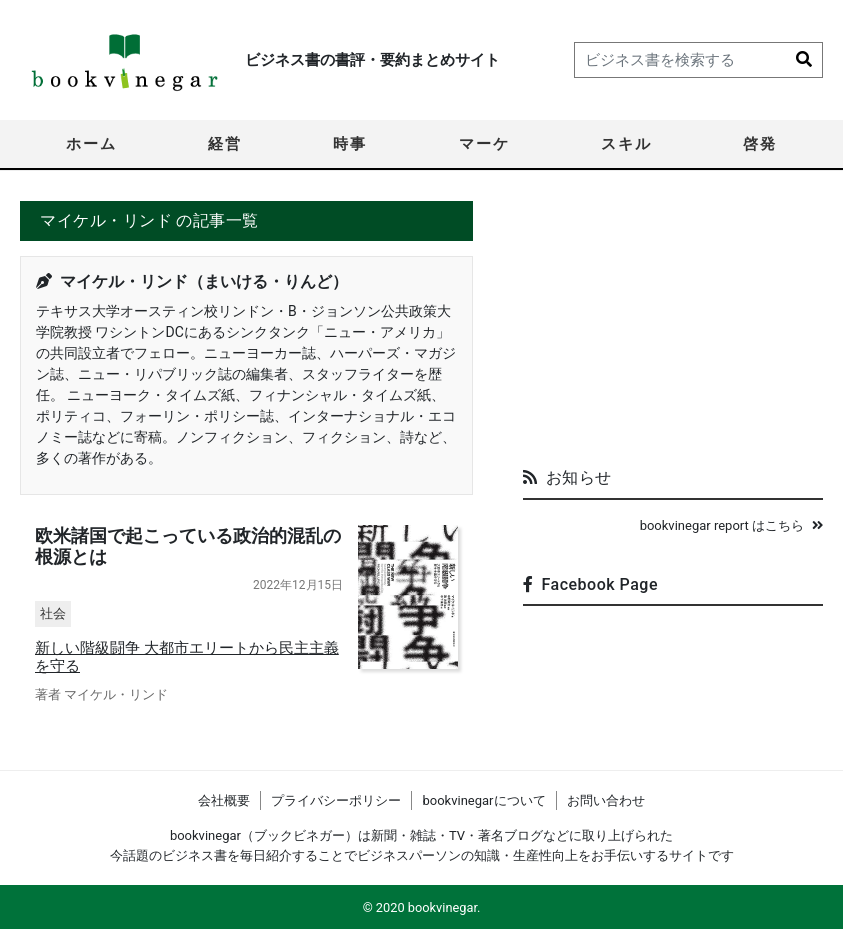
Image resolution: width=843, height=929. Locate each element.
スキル (626, 144)
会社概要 (224, 800)
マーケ (484, 144)
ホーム (91, 144)
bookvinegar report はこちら (731, 525)
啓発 (760, 144)
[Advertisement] (673, 326)
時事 (350, 144)
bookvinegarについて (483, 800)
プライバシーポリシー (336, 800)
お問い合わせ (606, 800)
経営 (225, 144)
